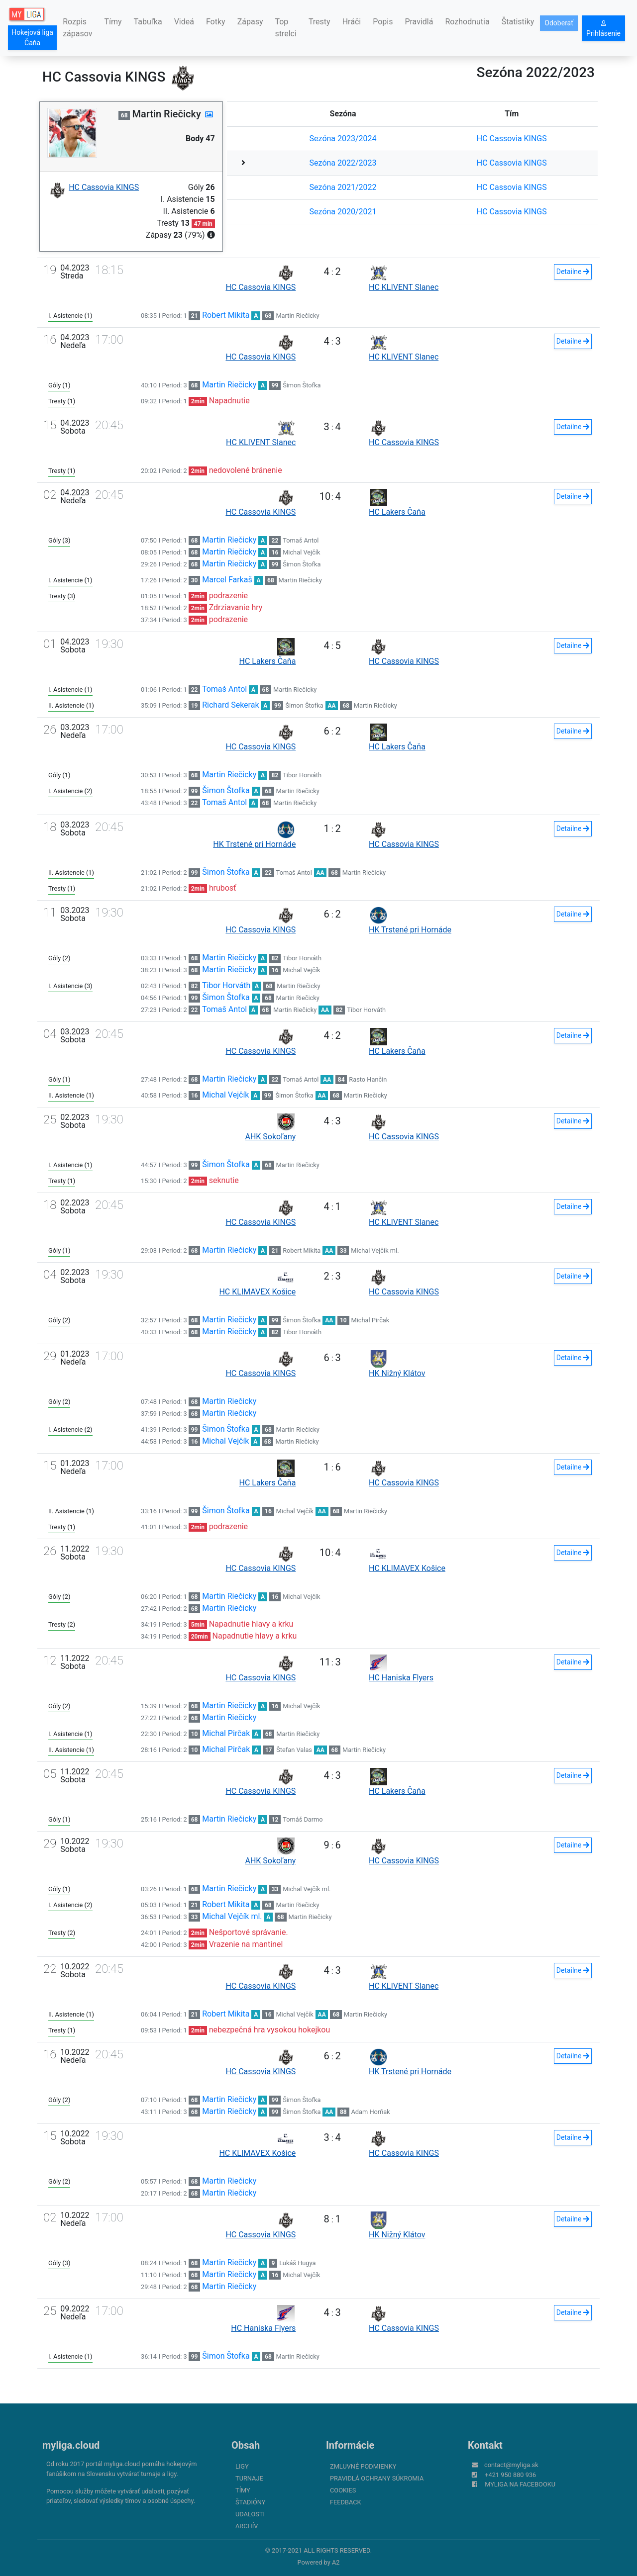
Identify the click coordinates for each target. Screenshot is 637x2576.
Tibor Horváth (302, 775)
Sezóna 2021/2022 (343, 187)
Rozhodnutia (467, 21)
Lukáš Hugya (297, 2263)
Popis (383, 21)
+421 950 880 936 (510, 2475)
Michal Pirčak (370, 1320)
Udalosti (250, 2514)
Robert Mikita (225, 315)
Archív (246, 2526)
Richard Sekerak (230, 705)
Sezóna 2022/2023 (343, 163)
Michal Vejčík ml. (375, 1250)
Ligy (242, 2466)
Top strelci (285, 27)
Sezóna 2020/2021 (343, 211)
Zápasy (250, 21)
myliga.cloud (71, 2445)
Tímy (112, 21)
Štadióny (250, 2502)
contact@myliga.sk (511, 2465)
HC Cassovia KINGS (512, 138)
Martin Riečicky (297, 315)
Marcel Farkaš (227, 579)
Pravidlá (419, 21)
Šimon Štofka (301, 385)
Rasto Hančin (368, 1079)
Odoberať (558, 23)
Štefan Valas (294, 1749)
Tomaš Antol (300, 540)
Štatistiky (518, 21)
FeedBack (345, 2502)
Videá (184, 21)
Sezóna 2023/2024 (343, 138)
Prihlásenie (603, 28)
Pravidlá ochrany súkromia (377, 2478)
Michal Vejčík (301, 552)
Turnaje (249, 2478)
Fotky (215, 21)
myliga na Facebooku (520, 2484)
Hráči (351, 21)
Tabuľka (148, 21)
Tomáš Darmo (303, 1819)
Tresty (319, 21)
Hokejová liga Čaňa (32, 37)
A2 (336, 2562)
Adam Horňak (370, 2112)
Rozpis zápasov (77, 27)
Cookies (343, 2490)
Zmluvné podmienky (363, 2466)
